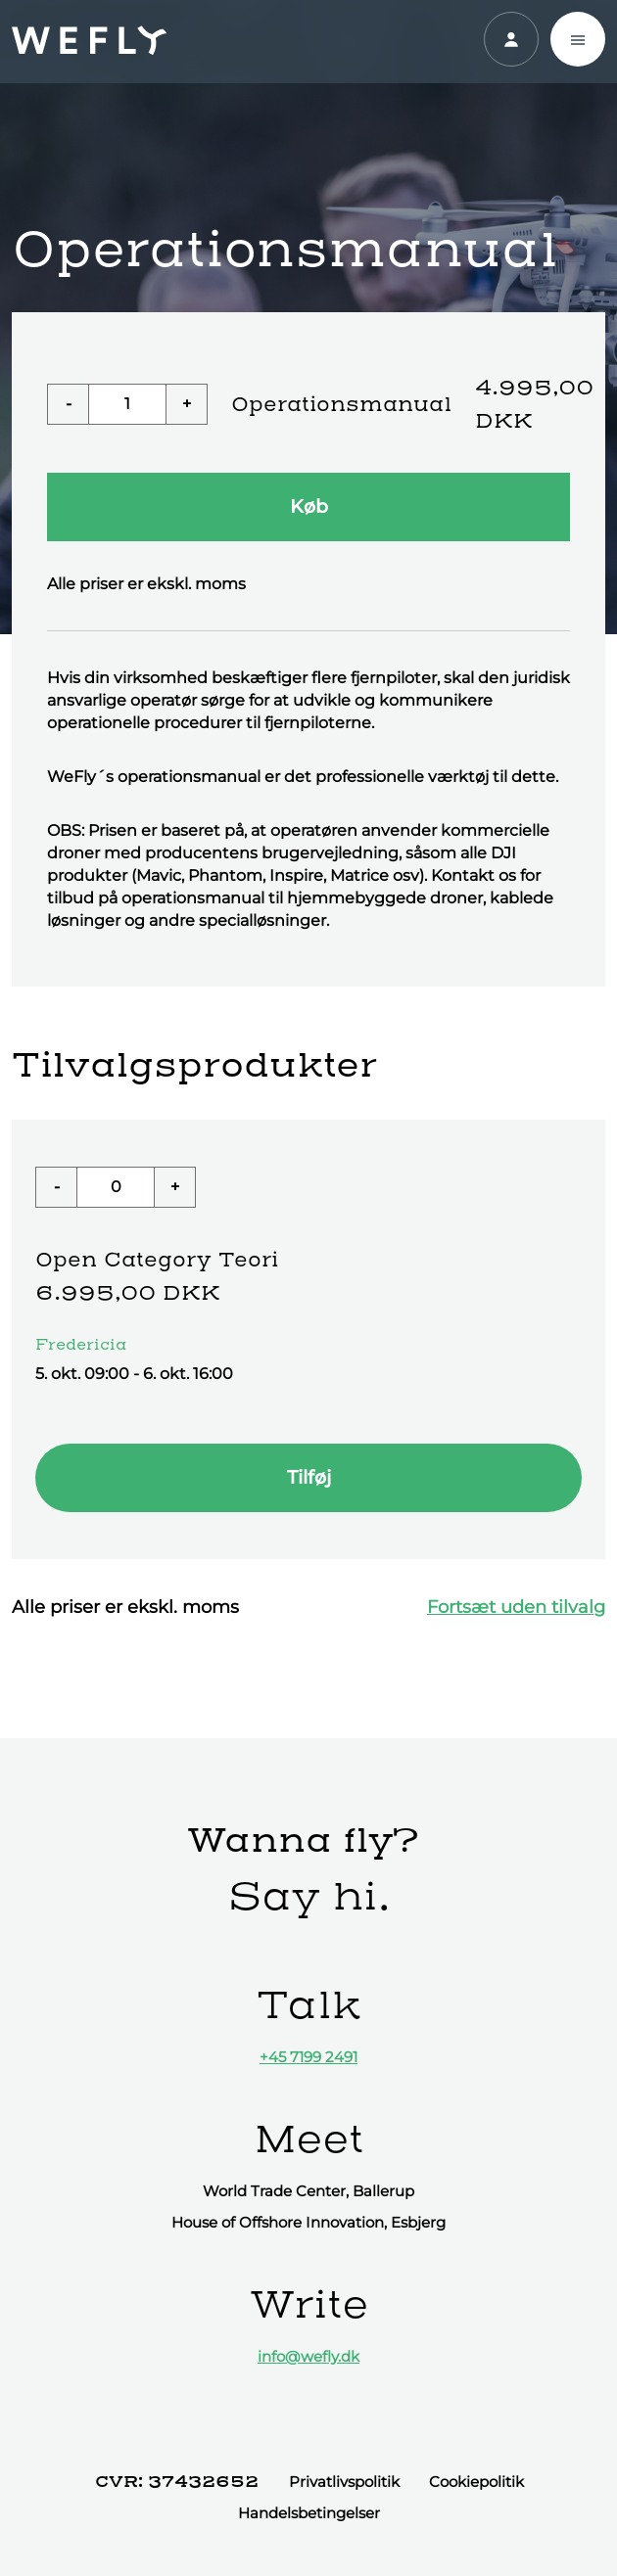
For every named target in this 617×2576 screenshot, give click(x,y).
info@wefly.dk (308, 2356)
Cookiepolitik (476, 2481)
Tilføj (309, 1477)
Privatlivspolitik (344, 2481)
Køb (309, 506)
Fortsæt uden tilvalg (516, 1607)
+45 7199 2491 (308, 2056)
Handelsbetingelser (309, 2513)
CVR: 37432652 (177, 2481)
